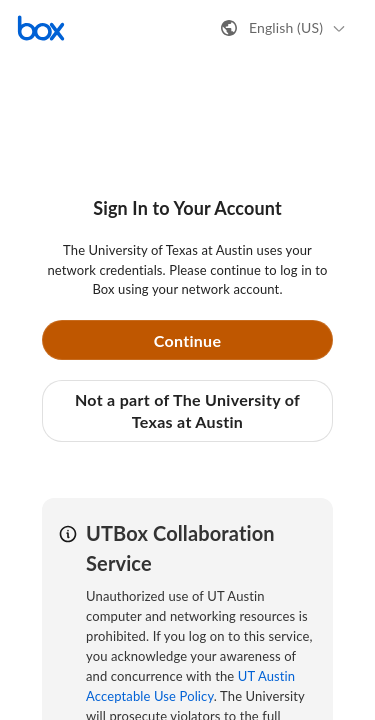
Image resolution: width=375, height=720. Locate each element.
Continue (188, 340)
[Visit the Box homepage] (41, 28)
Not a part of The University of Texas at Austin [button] (187, 410)
